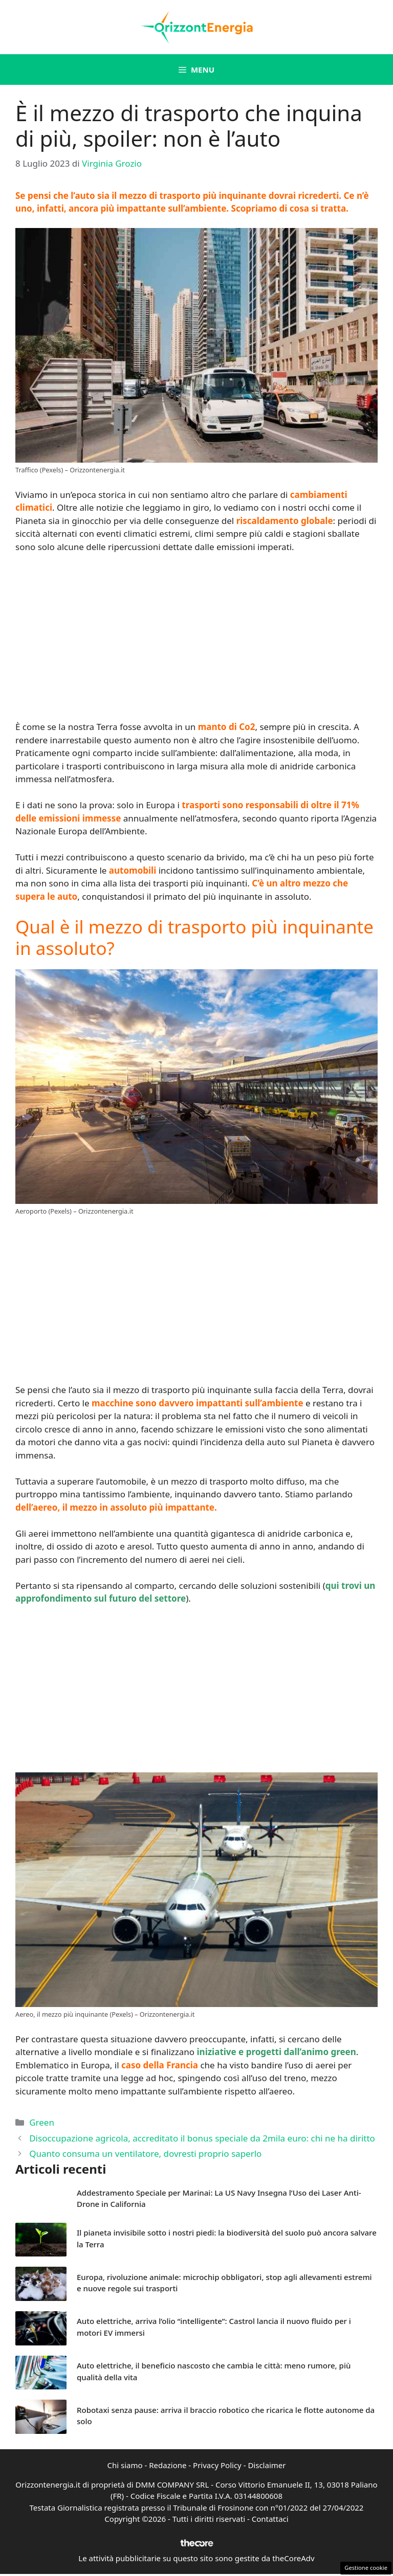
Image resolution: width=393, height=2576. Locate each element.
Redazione (167, 2465)
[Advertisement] (196, 638)
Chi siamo (125, 2465)
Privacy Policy (217, 2465)
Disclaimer (267, 2465)
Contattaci (270, 2519)
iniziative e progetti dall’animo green (276, 2052)
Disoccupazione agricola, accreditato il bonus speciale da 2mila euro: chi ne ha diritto (202, 2138)
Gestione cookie (365, 2567)
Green (41, 2122)
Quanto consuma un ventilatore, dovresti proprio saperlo (145, 2153)
